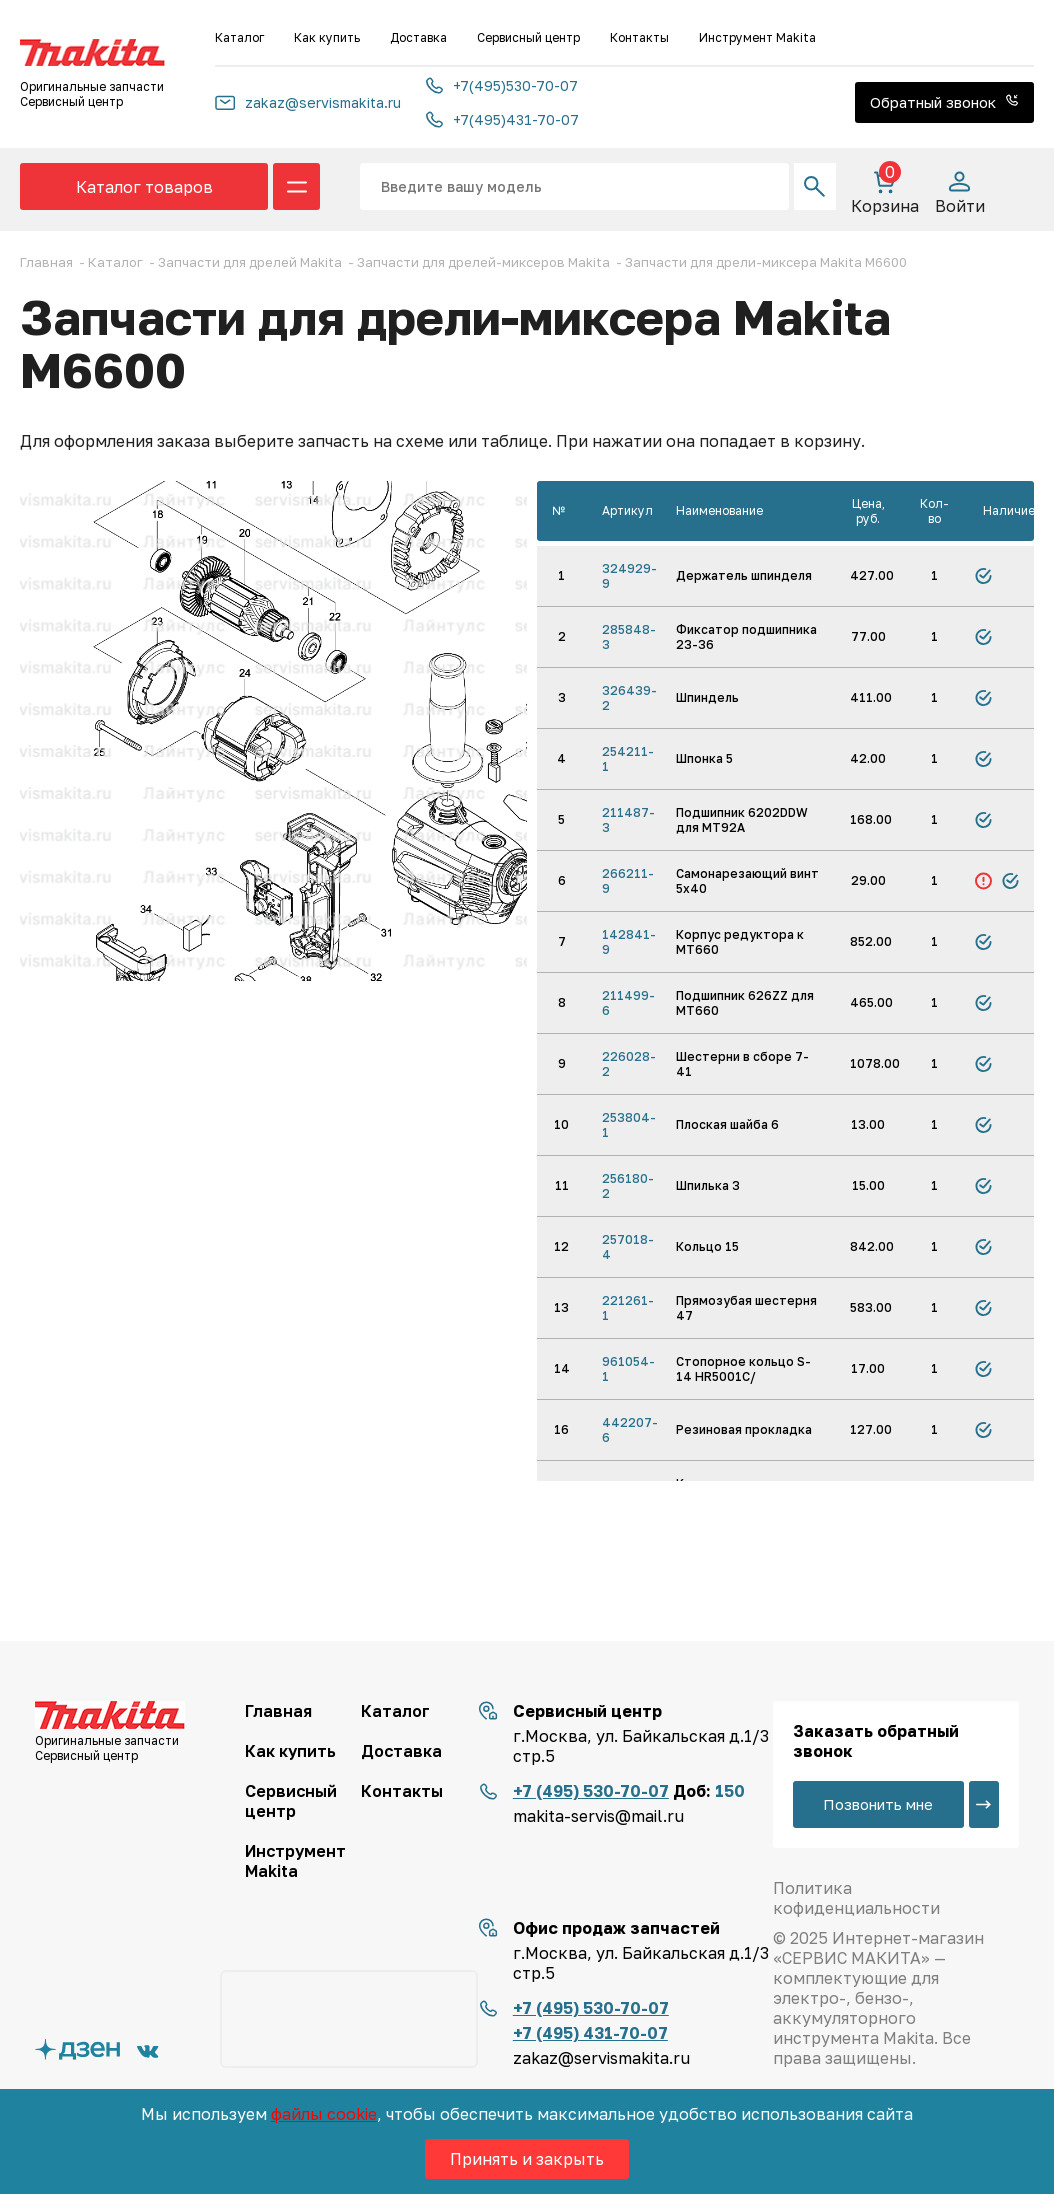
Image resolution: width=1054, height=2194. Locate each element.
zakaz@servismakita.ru (308, 102)
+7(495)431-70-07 (502, 119)
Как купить (327, 37)
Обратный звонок (944, 102)
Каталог (239, 37)
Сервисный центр (528, 37)
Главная (278, 1711)
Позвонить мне (878, 1804)
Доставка (418, 37)
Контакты (639, 37)
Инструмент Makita (757, 37)
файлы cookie (324, 2114)
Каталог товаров (144, 187)
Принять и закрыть (527, 2159)
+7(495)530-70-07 (502, 85)
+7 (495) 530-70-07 (591, 1791)
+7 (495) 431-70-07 (590, 2033)
